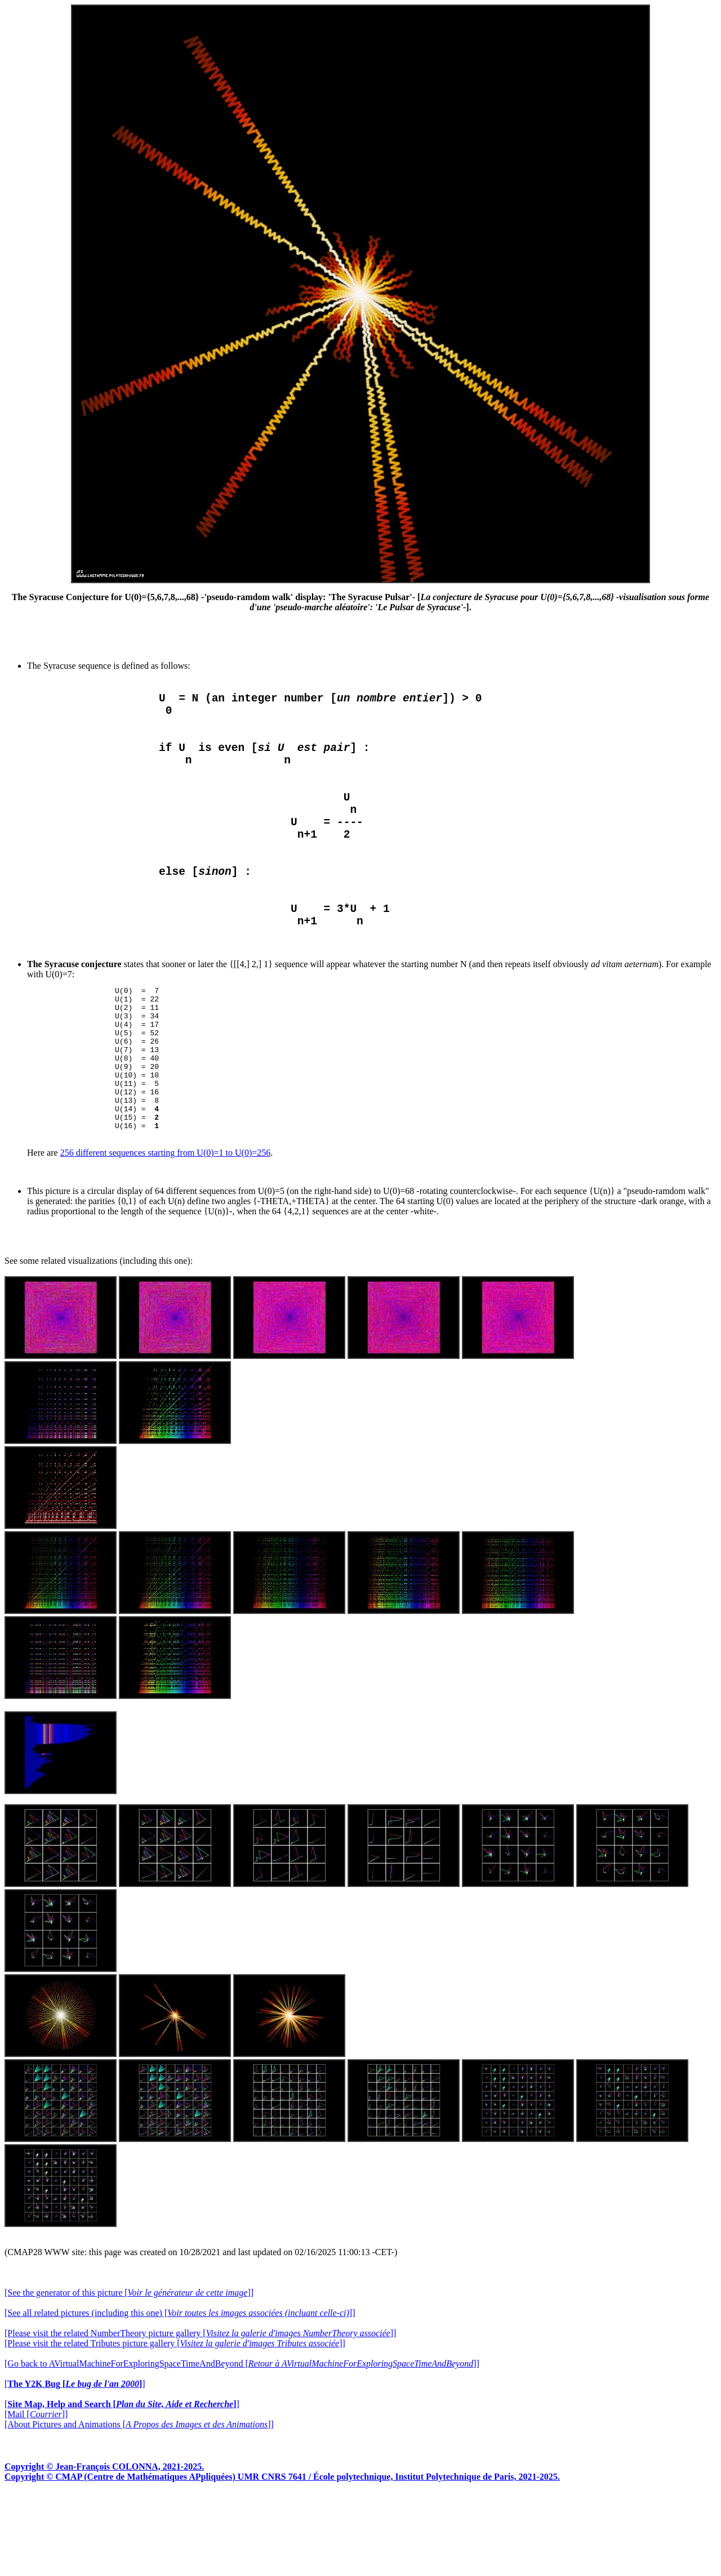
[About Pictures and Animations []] (139, 2506)
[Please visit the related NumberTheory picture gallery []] (200, 2415)
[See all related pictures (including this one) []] (180, 2395)
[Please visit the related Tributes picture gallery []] (175, 2425)
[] (75, 2466)
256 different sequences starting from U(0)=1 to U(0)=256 (165, 1235)
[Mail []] (36, 2496)
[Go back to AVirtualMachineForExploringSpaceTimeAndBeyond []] (242, 2445)
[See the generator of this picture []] (129, 2375)
